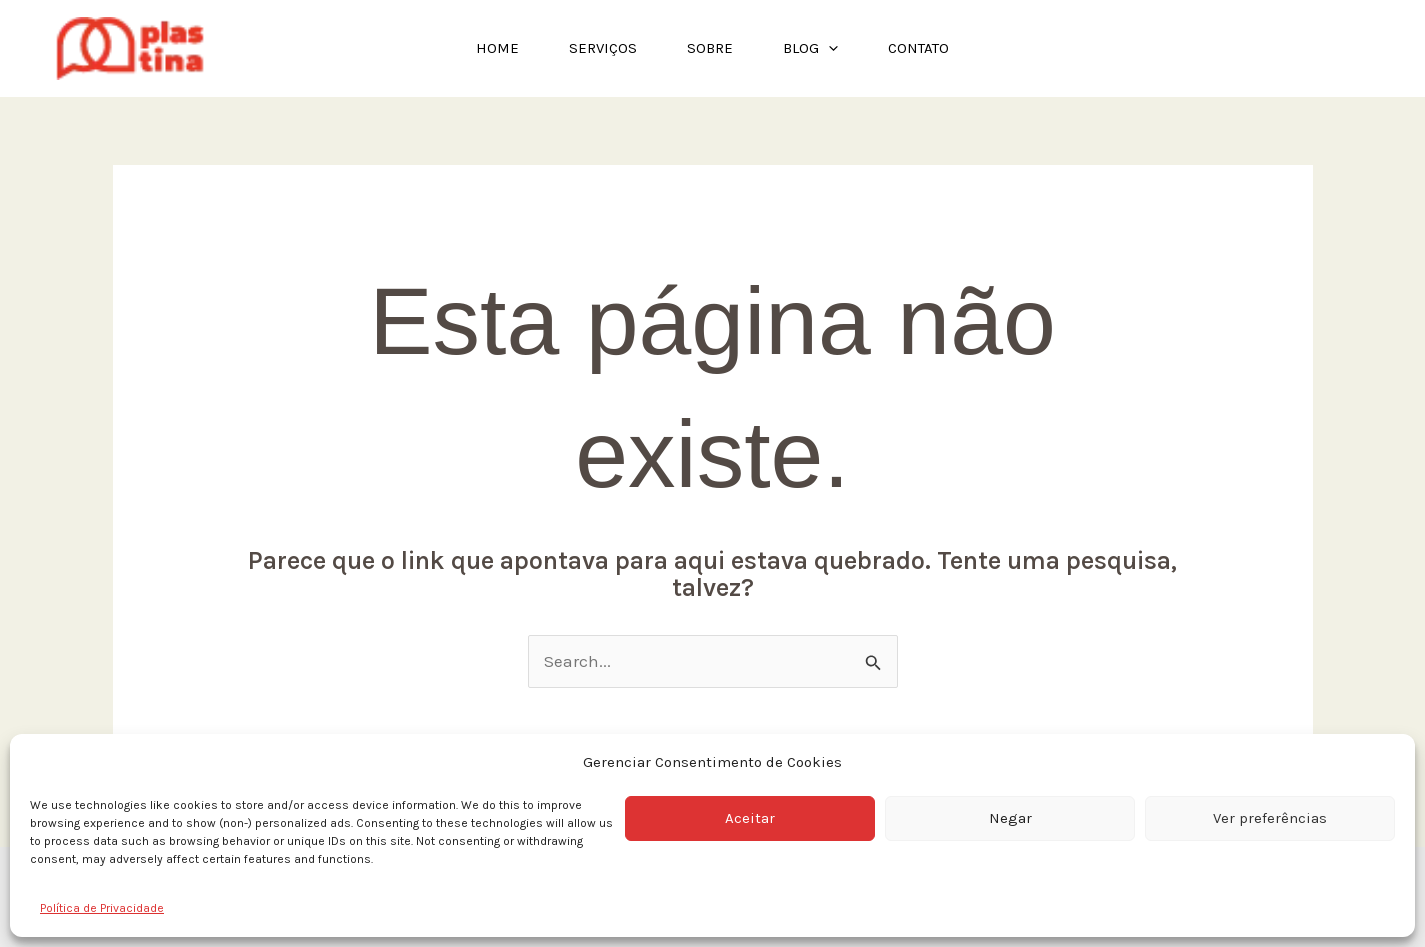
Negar (1010, 818)
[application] (828, 48)
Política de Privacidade (102, 908)
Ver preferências (1270, 818)
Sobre (710, 48)
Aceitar (750, 818)
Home (497, 48)
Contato (918, 48)
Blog (810, 48)
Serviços (603, 48)
